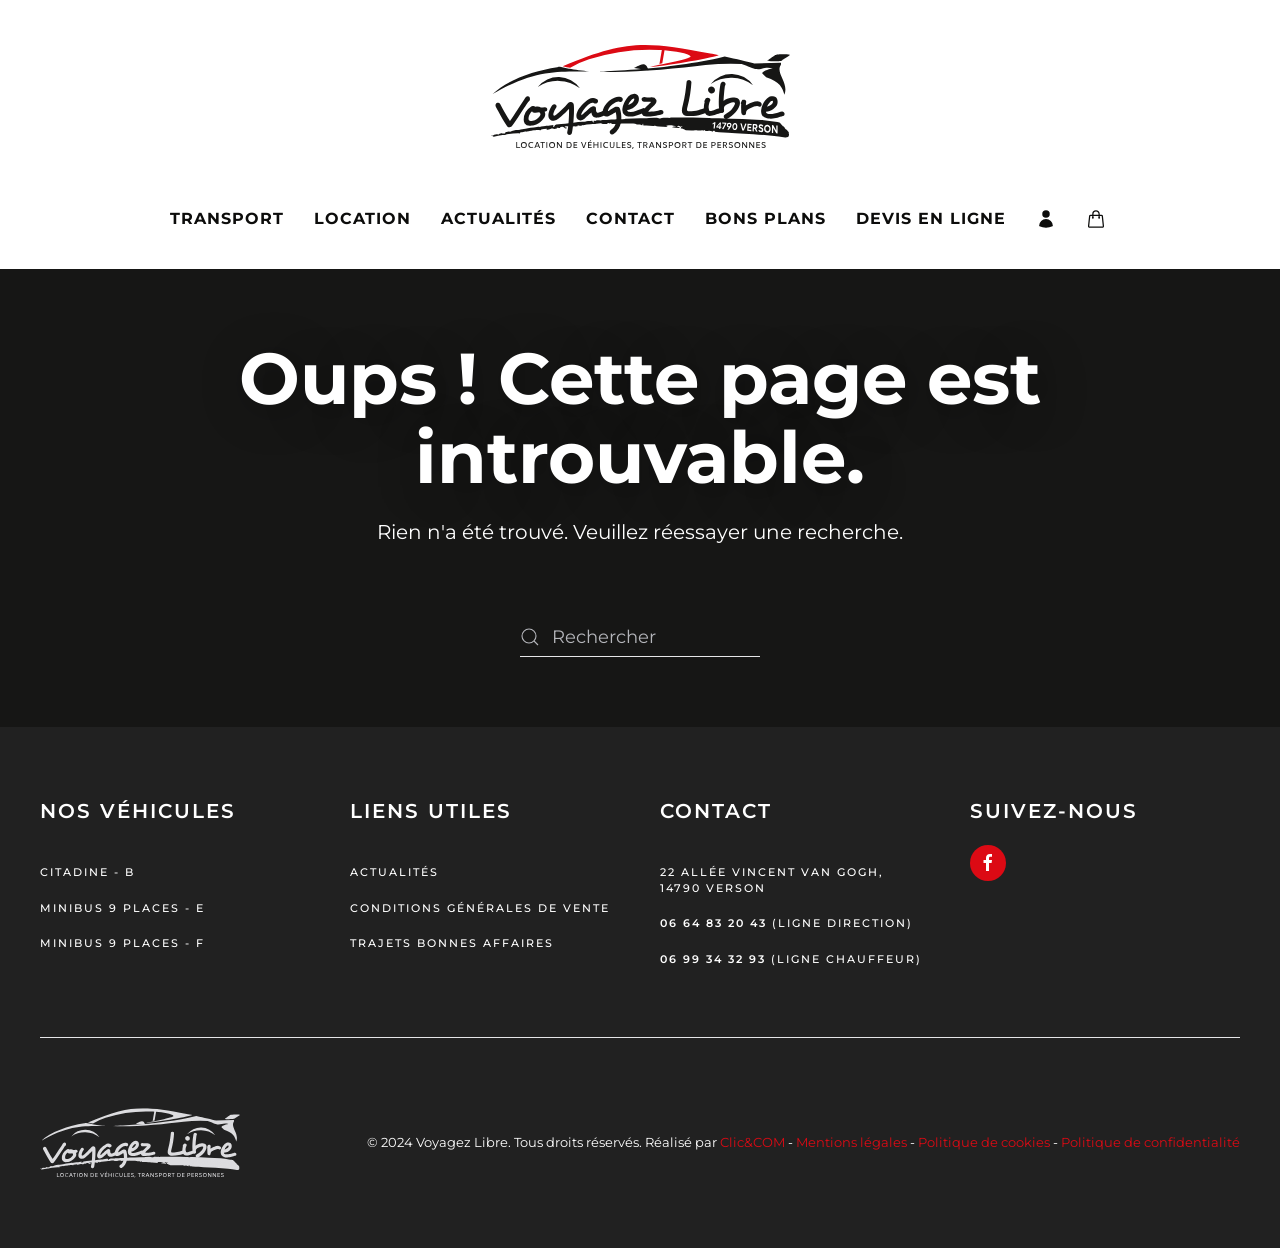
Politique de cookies (984, 1142)
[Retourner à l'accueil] (640, 84)
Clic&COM (752, 1142)
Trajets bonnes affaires (452, 943)
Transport (227, 218)
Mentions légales (851, 1142)
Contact (630, 218)
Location (362, 218)
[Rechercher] (640, 637)
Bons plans (765, 218)
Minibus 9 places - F (122, 943)
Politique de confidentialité (1150, 1142)
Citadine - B (87, 872)
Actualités (498, 218)
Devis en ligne (931, 218)
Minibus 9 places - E (122, 908)
